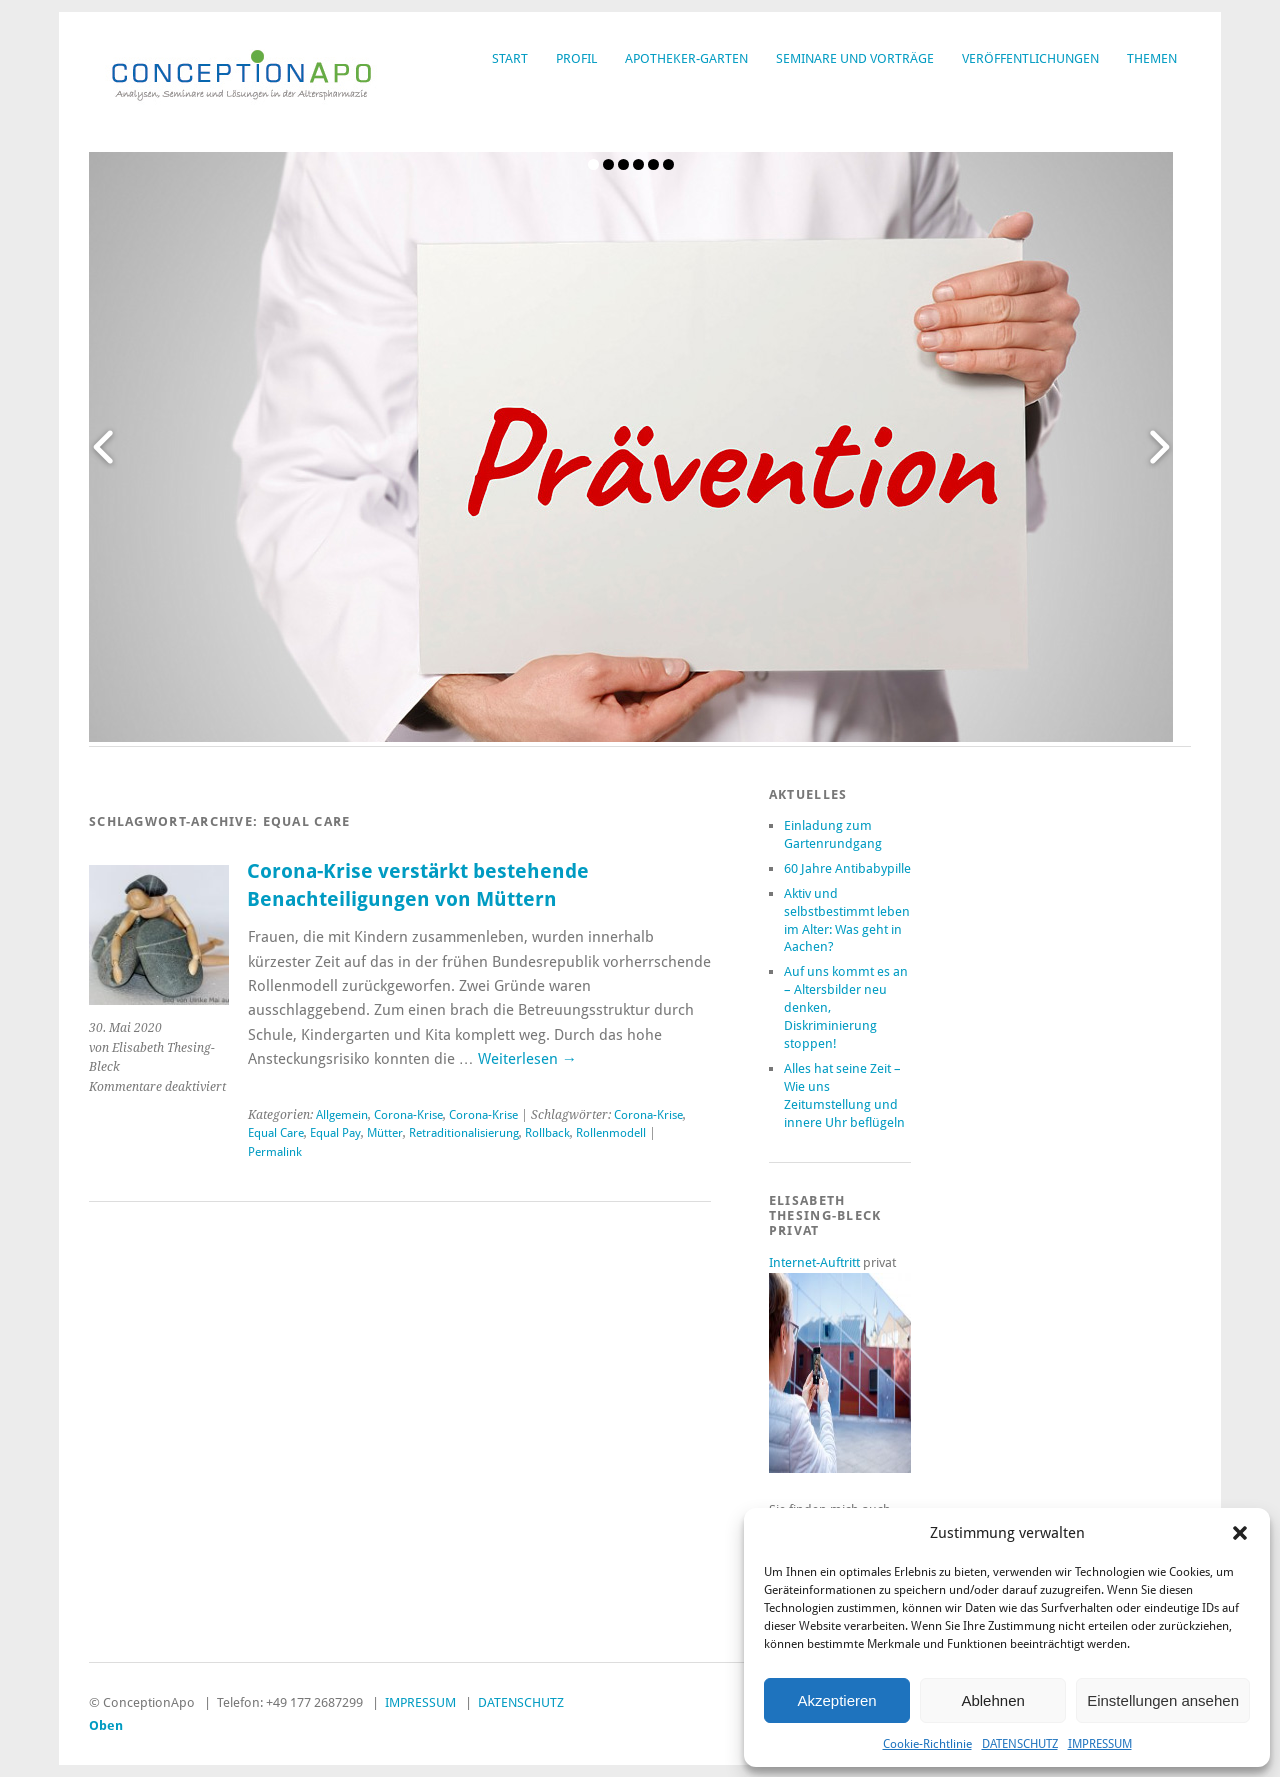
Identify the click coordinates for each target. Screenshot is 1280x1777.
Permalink (275, 1152)
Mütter (385, 1133)
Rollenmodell (611, 1133)
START (510, 58)
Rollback (547, 1133)
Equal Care (276, 1133)
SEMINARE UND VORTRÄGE (855, 58)
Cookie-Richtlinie (927, 1744)
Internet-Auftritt (816, 1262)
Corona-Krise (408, 1115)
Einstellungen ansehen (1163, 1700)
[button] (1240, 1533)
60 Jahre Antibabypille (847, 868)
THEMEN (1152, 58)
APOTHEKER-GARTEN (686, 58)
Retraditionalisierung (464, 1133)
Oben (106, 1725)
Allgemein (342, 1115)
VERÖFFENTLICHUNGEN (1030, 58)
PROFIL (576, 58)
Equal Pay (335, 1133)
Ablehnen (992, 1700)
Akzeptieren (836, 1700)
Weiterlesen (527, 1059)
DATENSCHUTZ (1020, 1744)
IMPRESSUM (1100, 1744)
